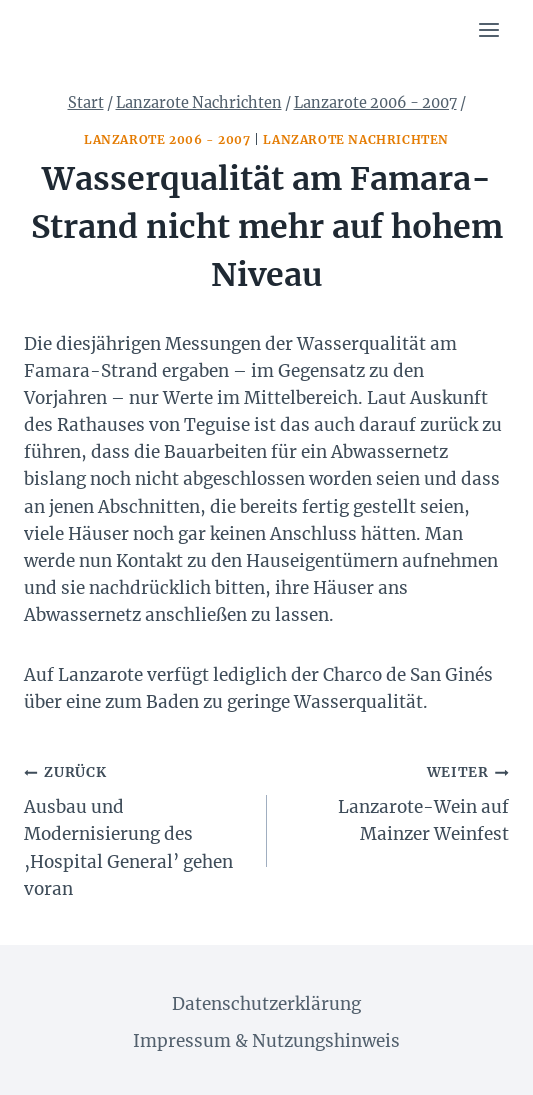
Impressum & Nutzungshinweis (266, 1041)
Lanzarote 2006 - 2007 (167, 139)
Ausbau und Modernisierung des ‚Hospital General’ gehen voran (137, 828)
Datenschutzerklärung (266, 1004)
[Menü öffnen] (488, 29)
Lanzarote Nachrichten (356, 139)
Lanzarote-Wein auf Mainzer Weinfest (397, 801)
